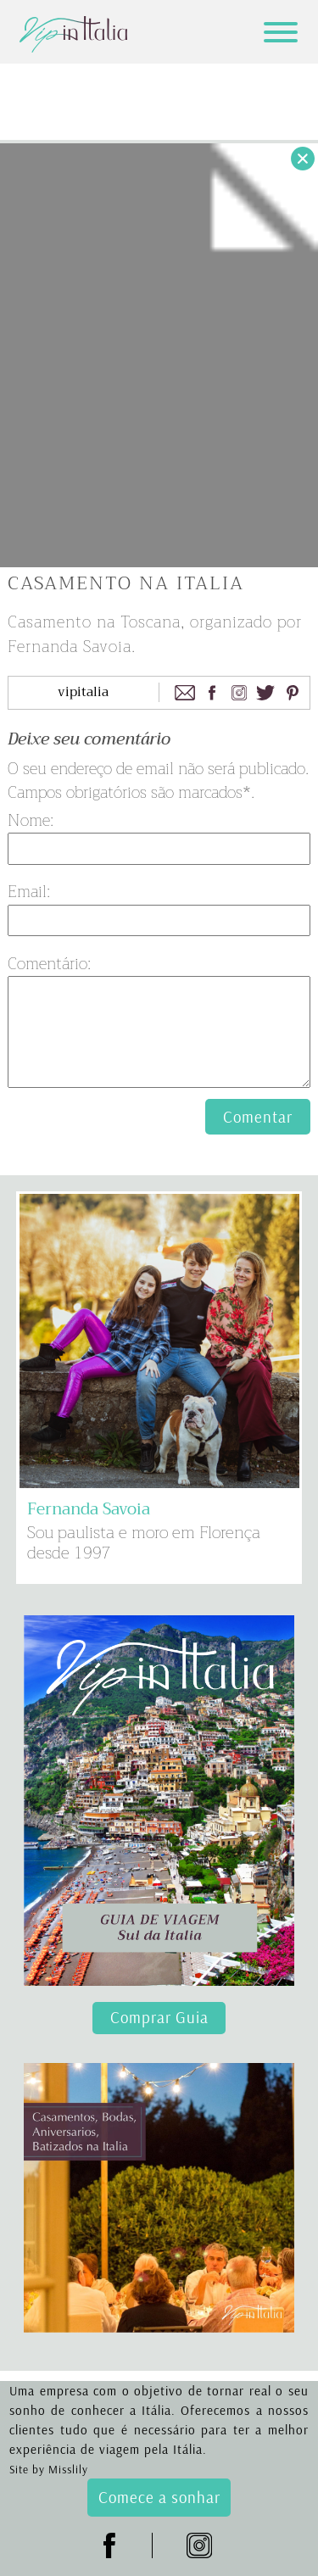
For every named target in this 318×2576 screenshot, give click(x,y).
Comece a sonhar (159, 2497)
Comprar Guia (159, 2017)
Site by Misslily (48, 2469)
